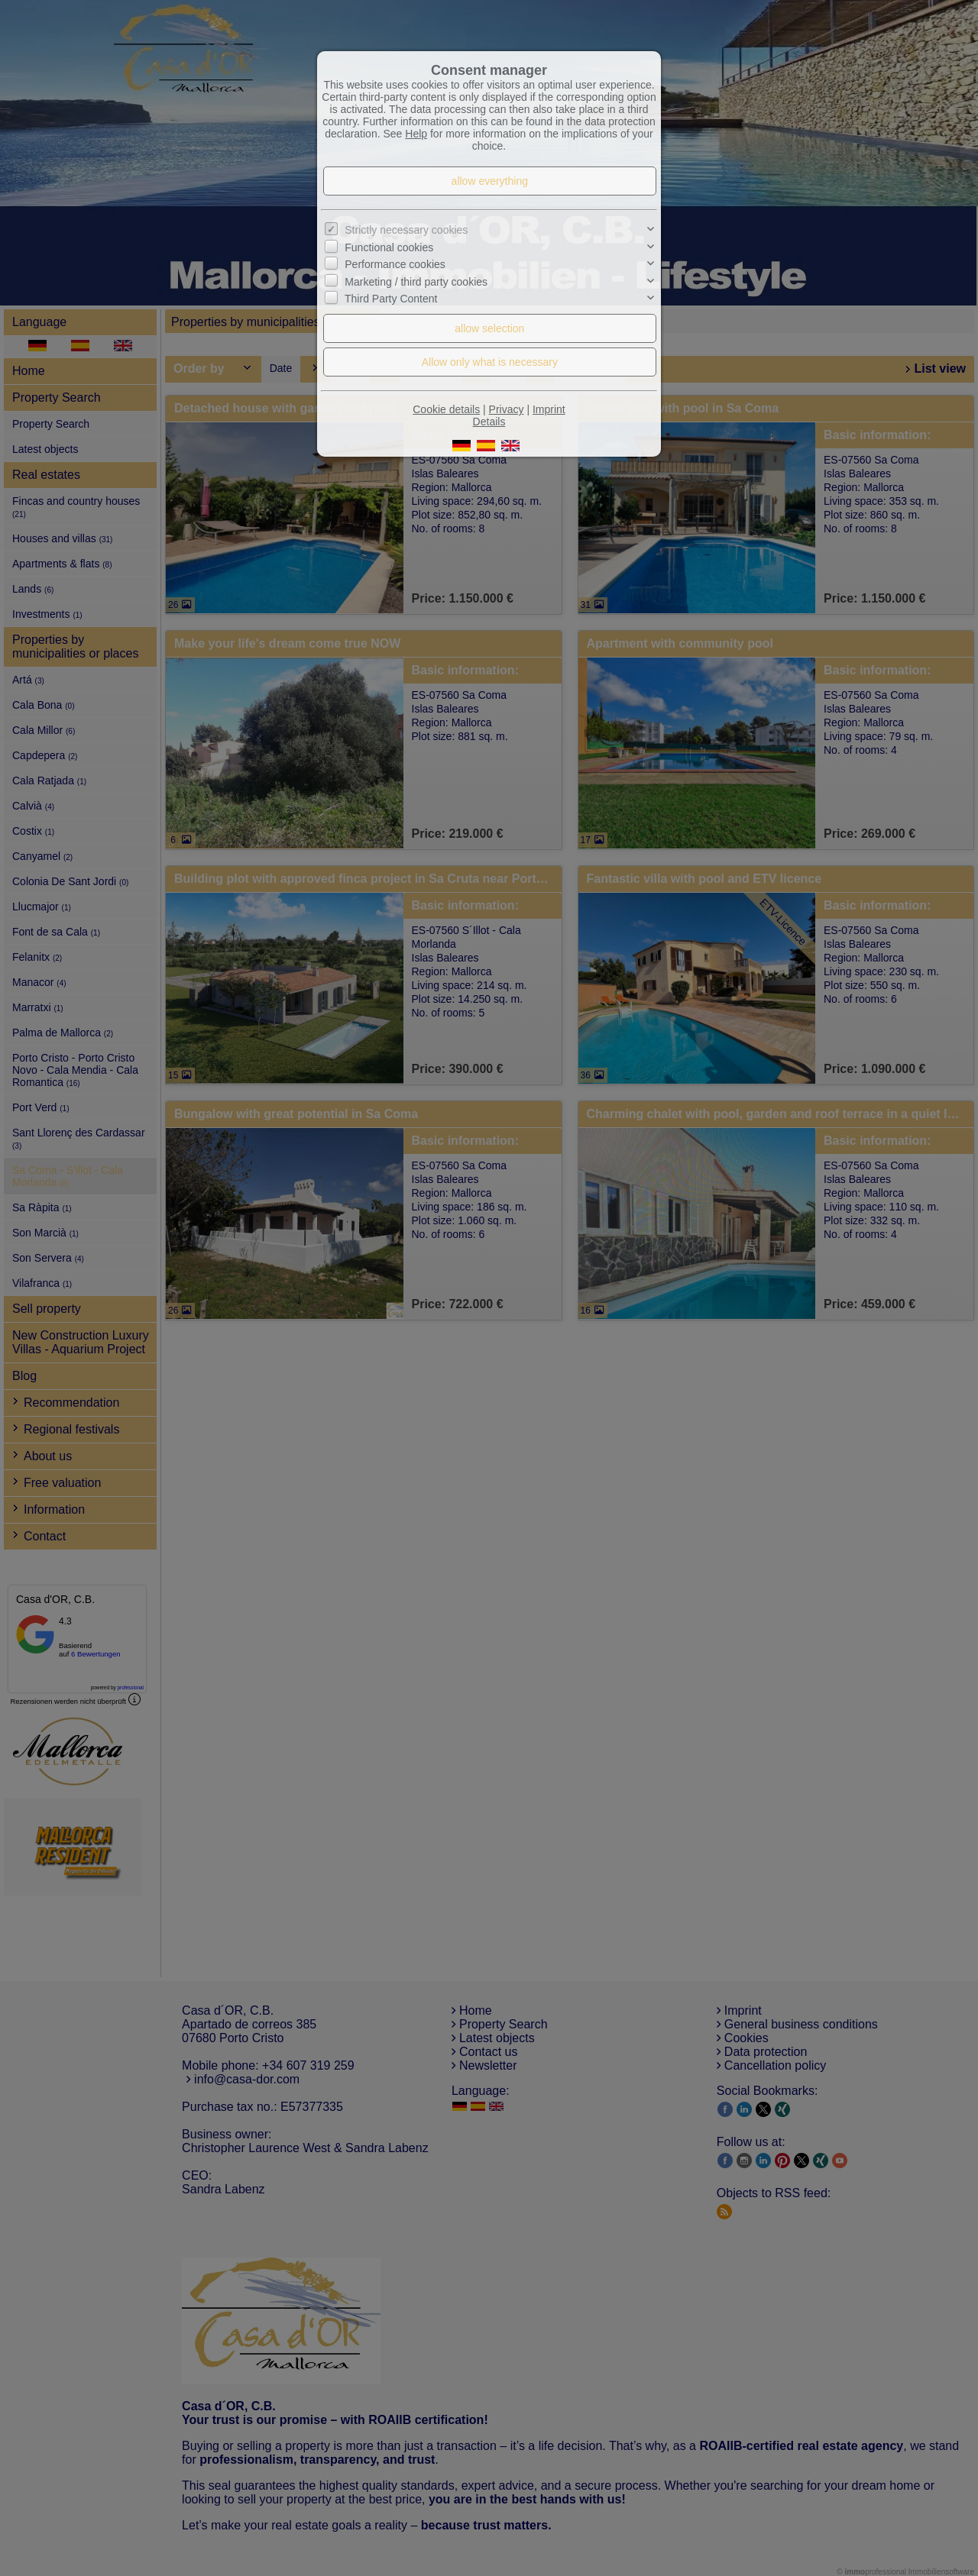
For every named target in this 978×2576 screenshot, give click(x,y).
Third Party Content (391, 299)
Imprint (549, 409)
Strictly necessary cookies (406, 230)
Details (489, 421)
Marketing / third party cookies (416, 282)
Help (416, 134)
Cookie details (446, 409)
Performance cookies (395, 264)
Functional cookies (389, 247)
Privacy (506, 409)
